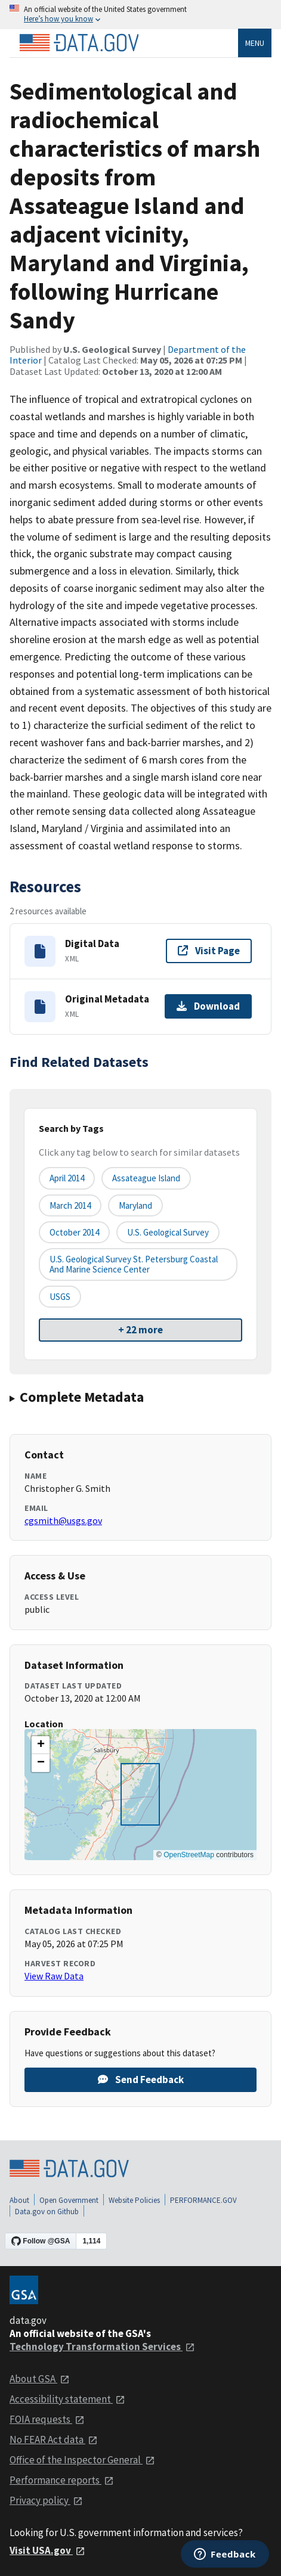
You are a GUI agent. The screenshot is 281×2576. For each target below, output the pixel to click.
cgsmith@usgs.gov (63, 1520)
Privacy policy (46, 2500)
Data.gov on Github (47, 2211)
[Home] (78, 43)
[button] (41, 1745)
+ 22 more (140, 1329)
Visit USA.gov (47, 2550)
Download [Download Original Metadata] (208, 1006)
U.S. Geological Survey (168, 1232)
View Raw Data (54, 1976)
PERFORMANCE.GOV (203, 2200)
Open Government (68, 2200)
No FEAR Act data (54, 2439)
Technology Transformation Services (102, 2346)
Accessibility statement (67, 2399)
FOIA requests (47, 2419)
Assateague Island (146, 1178)
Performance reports (62, 2480)
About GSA (40, 2378)
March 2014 (70, 1205)
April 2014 (67, 1178)
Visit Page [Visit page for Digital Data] (209, 950)
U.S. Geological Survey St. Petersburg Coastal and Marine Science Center (134, 1264)
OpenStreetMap (188, 1855)
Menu (254, 43)
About (19, 2200)
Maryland (135, 1205)
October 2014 (74, 1232)
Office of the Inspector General (82, 2459)
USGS (60, 1296)
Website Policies (134, 2200)
